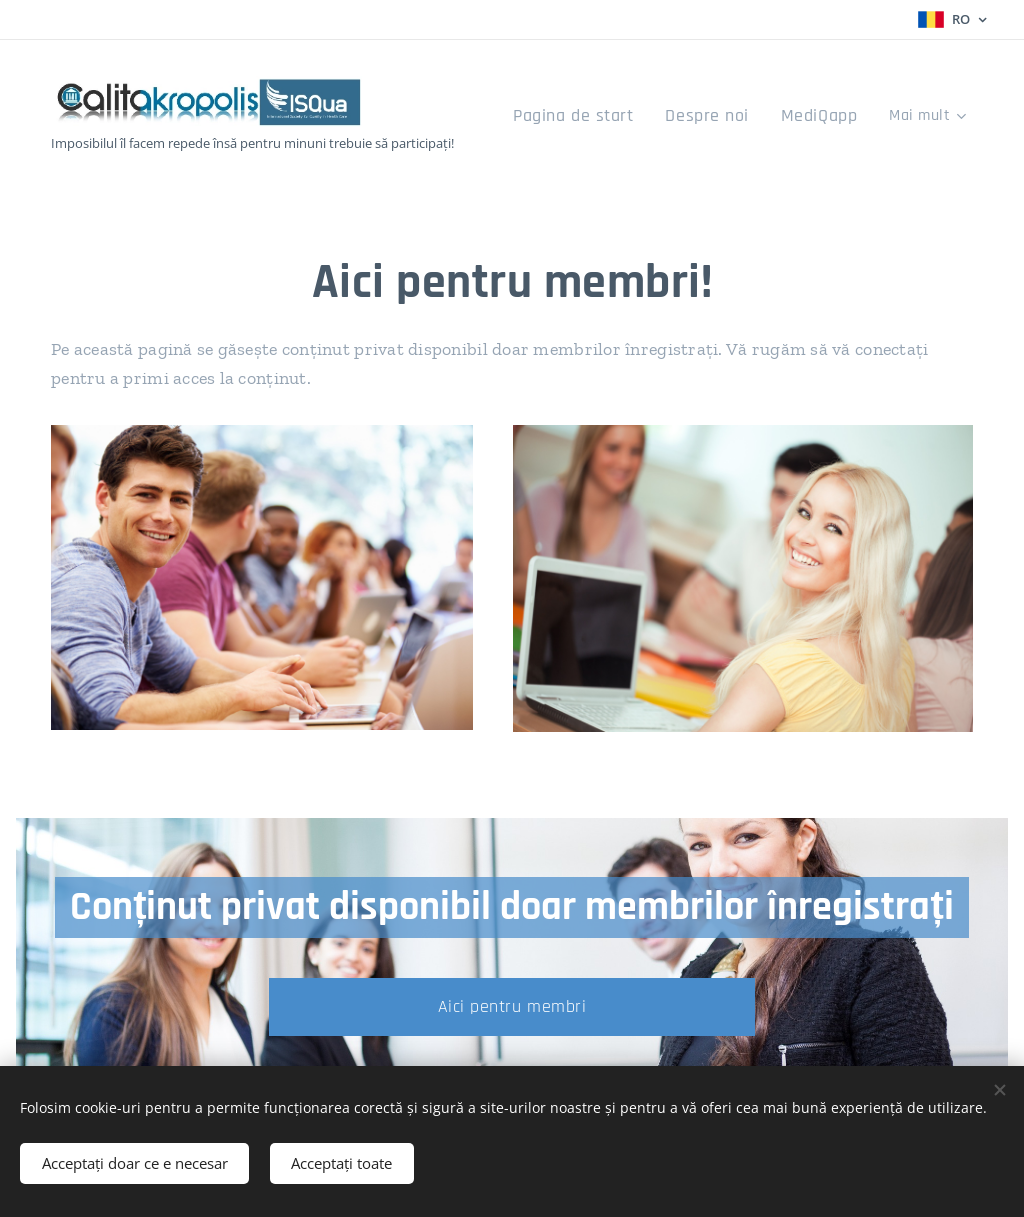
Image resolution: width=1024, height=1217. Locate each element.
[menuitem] (603, 117)
